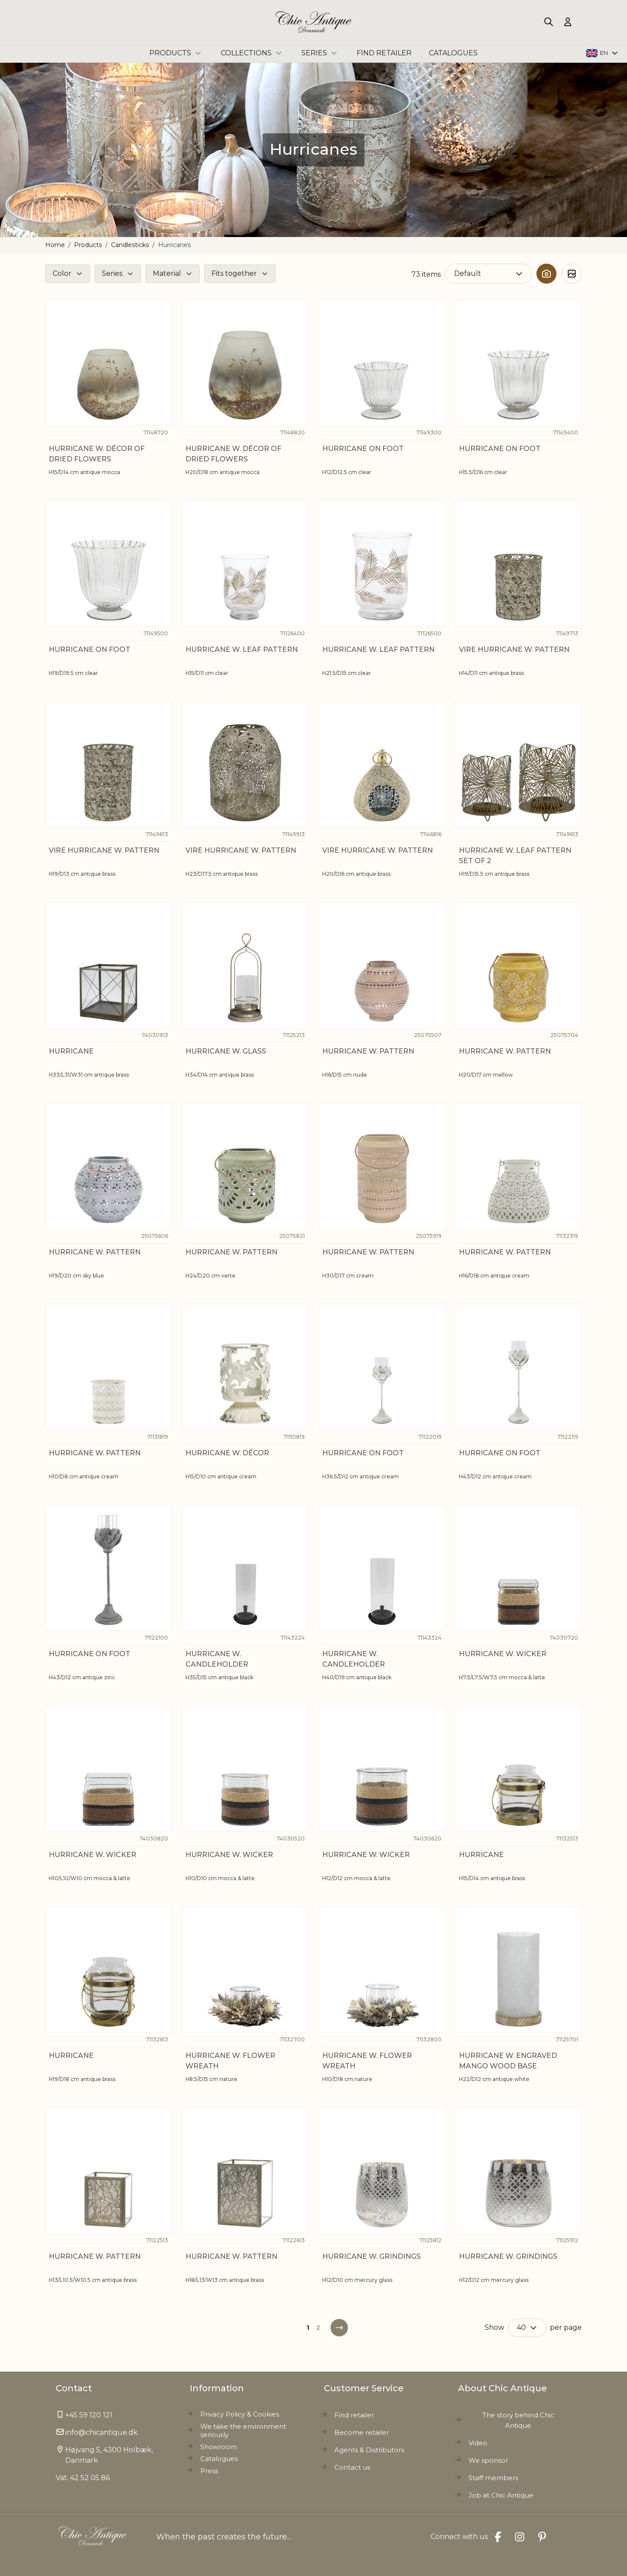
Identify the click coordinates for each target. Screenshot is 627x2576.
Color (62, 273)
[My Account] (568, 22)
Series (320, 53)
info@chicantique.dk (101, 2432)
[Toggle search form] (548, 22)
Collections (252, 53)
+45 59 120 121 (88, 2415)
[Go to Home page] (314, 22)
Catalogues (219, 2458)
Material (167, 273)
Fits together (234, 273)
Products (176, 53)
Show (494, 2327)
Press (209, 2471)
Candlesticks (130, 245)
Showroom (218, 2447)
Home (55, 245)
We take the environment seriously (243, 2430)
